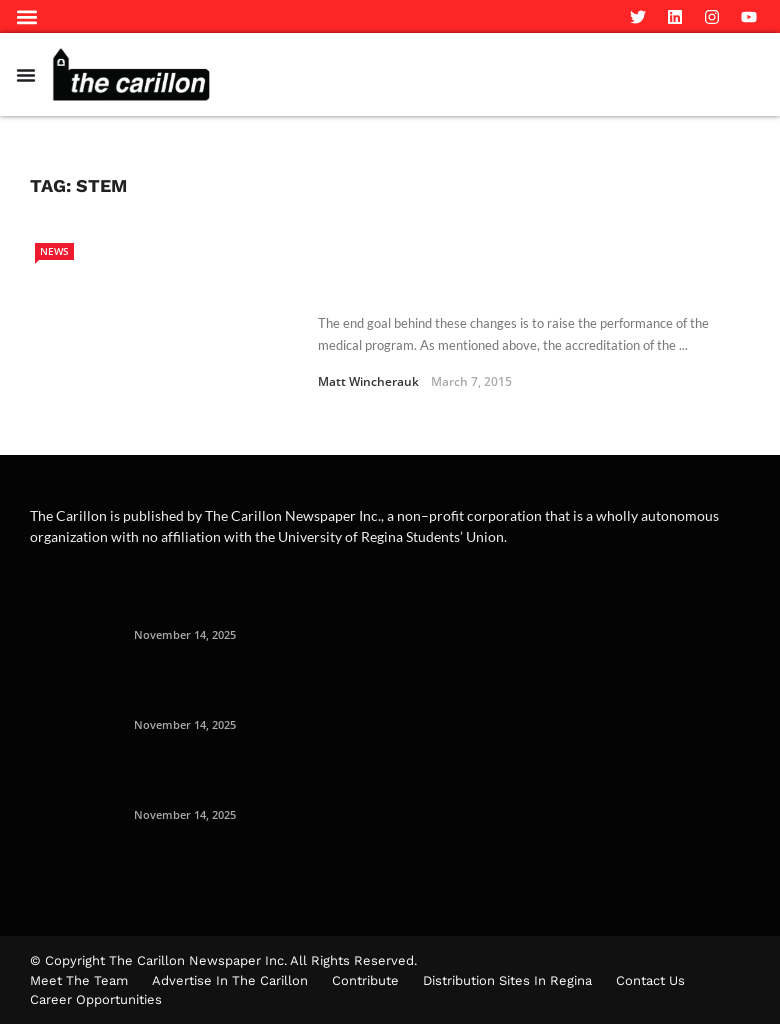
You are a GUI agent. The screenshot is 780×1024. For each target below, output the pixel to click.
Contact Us (650, 980)
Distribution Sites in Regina (507, 980)
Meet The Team (79, 980)
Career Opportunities (96, 999)
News (54, 251)
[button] (26, 16)
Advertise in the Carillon (230, 980)
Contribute (365, 980)
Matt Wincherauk (368, 381)
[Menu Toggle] (26, 75)
